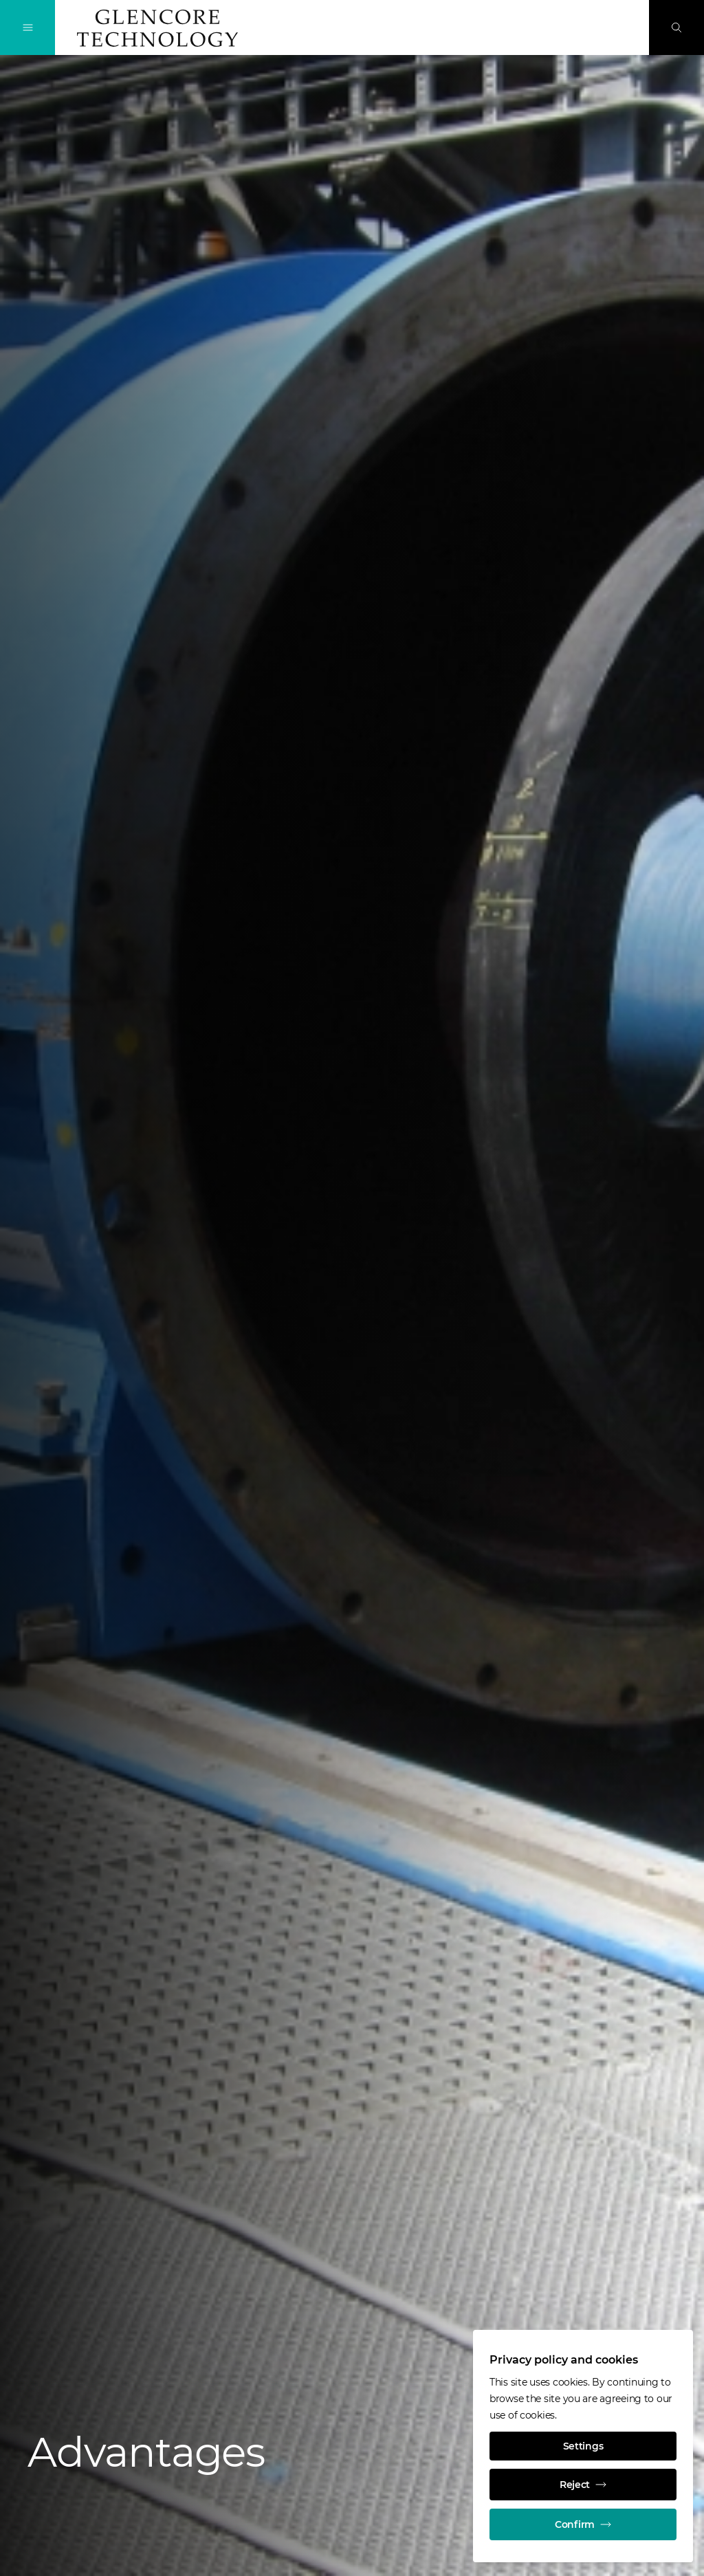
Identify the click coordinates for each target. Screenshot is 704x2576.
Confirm (583, 2524)
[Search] (676, 27)
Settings (583, 2446)
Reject (583, 2484)
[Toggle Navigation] (27, 27)
